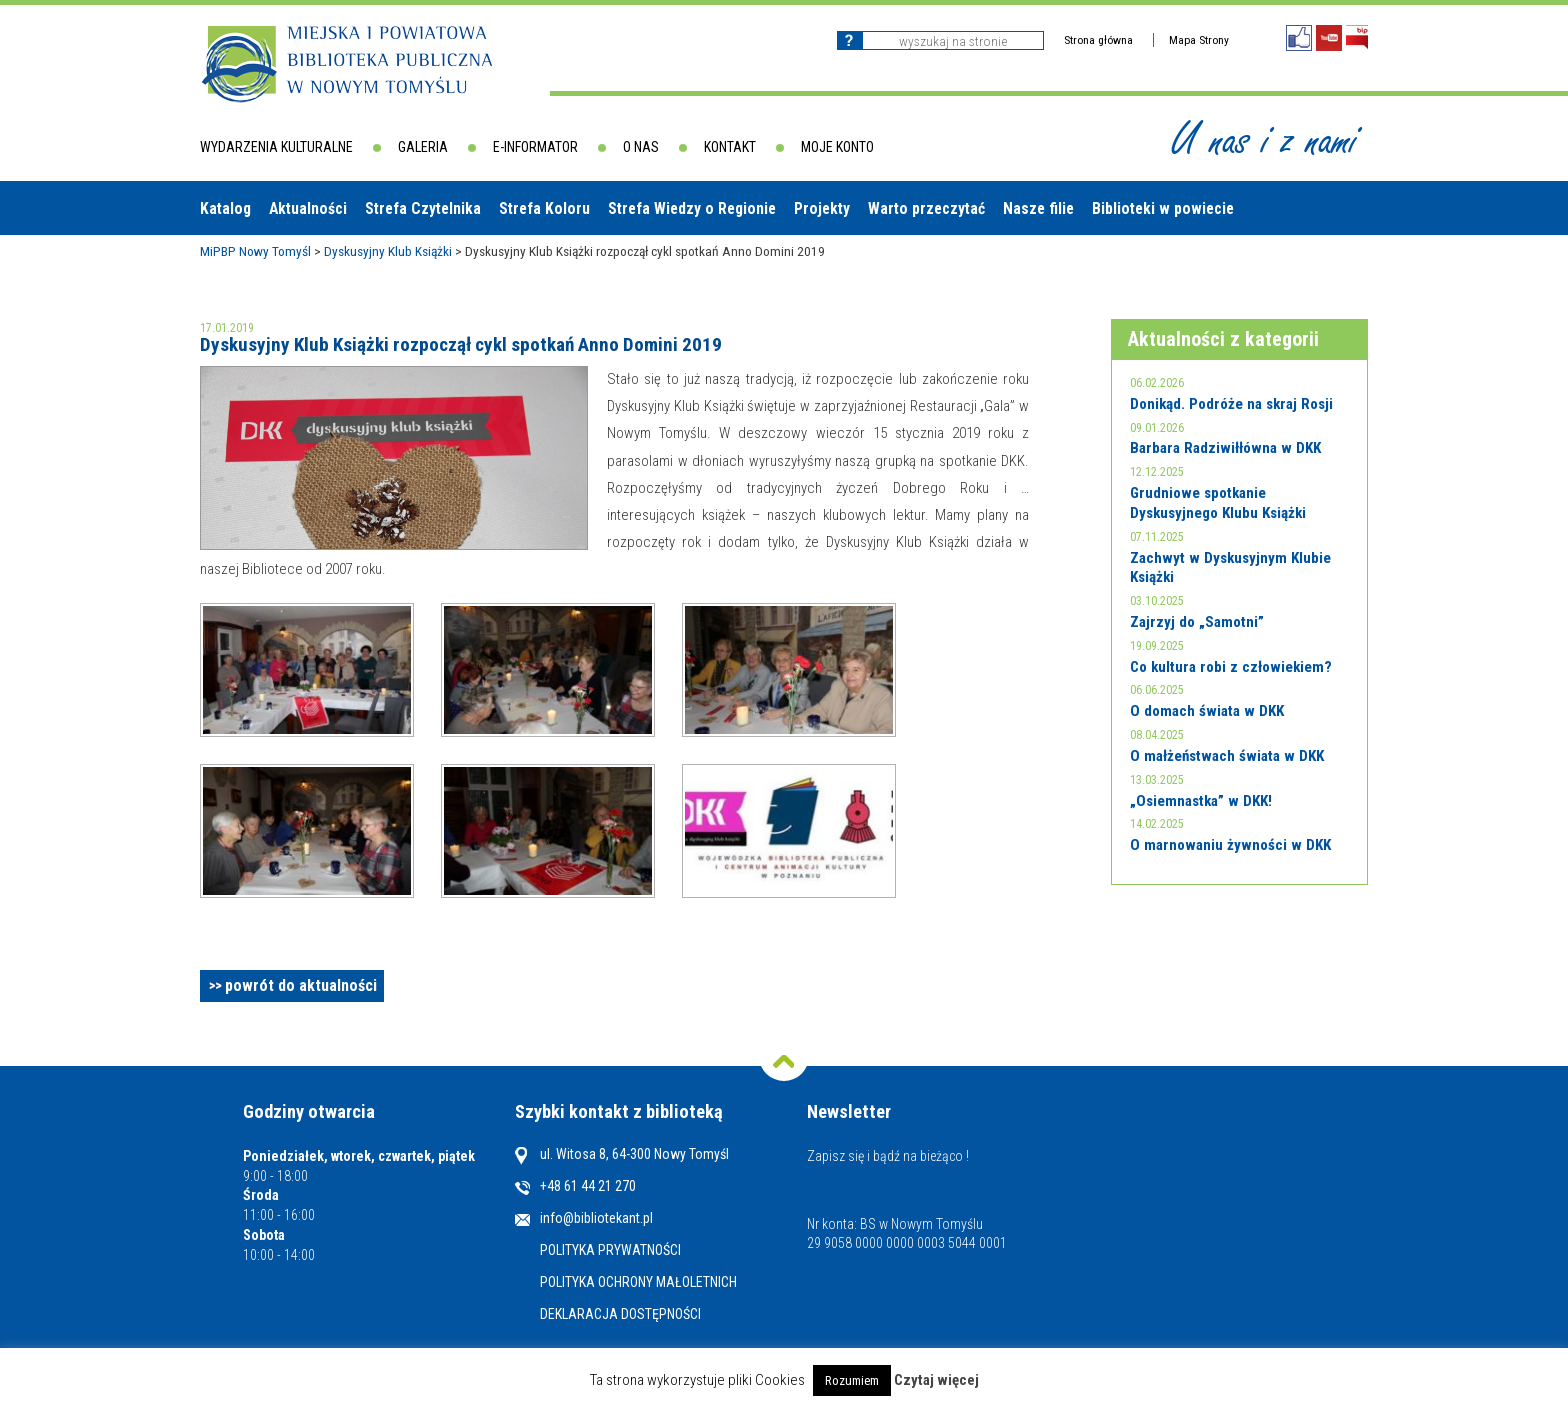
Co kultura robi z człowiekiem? (1231, 667)
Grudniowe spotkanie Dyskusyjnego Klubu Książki (1218, 503)
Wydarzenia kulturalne (276, 147)
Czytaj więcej (936, 1380)
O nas (641, 147)
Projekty (822, 208)
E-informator (535, 147)
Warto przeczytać (926, 208)
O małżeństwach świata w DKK (1227, 756)
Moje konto (837, 147)
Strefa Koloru (544, 208)
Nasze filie (1038, 208)
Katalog (225, 208)
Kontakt (730, 147)
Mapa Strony (1199, 40)
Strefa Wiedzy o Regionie (692, 208)
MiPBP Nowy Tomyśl (255, 251)
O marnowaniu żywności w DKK (1230, 845)
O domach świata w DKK (1207, 711)
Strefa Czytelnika (423, 208)
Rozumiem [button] (852, 1380)
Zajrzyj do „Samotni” (1197, 622)
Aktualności (308, 208)
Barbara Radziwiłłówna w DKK (1225, 448)
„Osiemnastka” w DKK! (1201, 801)
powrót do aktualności (301, 985)
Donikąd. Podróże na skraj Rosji (1231, 404)
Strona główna (1098, 40)
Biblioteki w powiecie (1163, 208)
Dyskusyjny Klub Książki (388, 251)
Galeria (423, 147)
